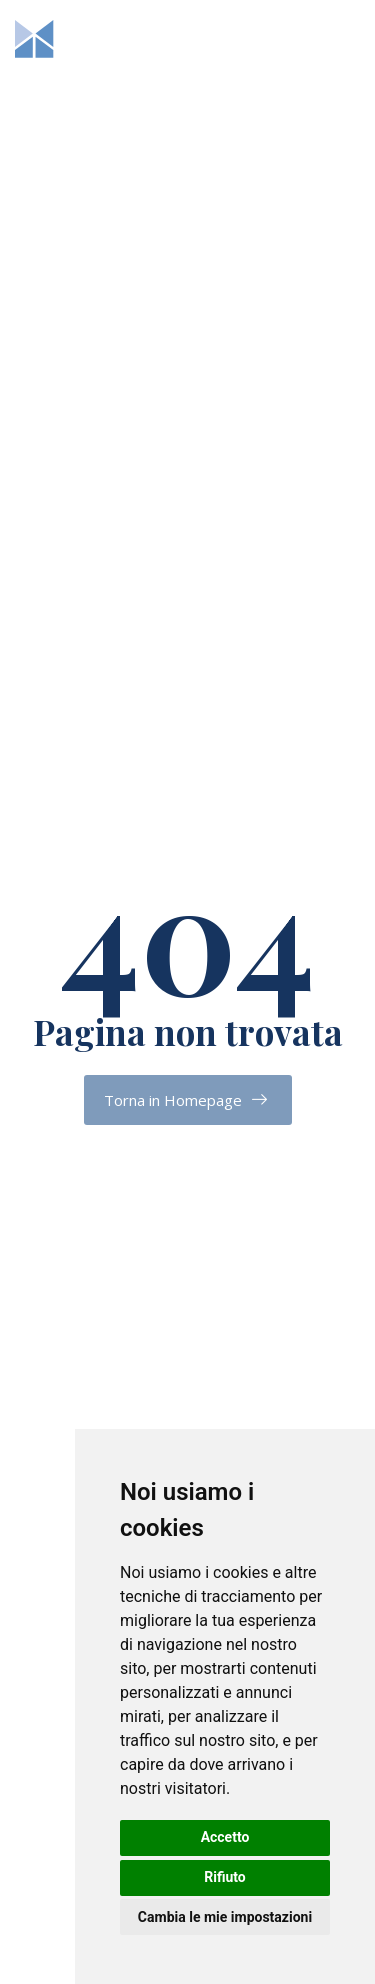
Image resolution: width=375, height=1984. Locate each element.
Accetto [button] (225, 1837)
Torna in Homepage (173, 1100)
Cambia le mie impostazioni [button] (225, 1917)
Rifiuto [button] (225, 1877)
